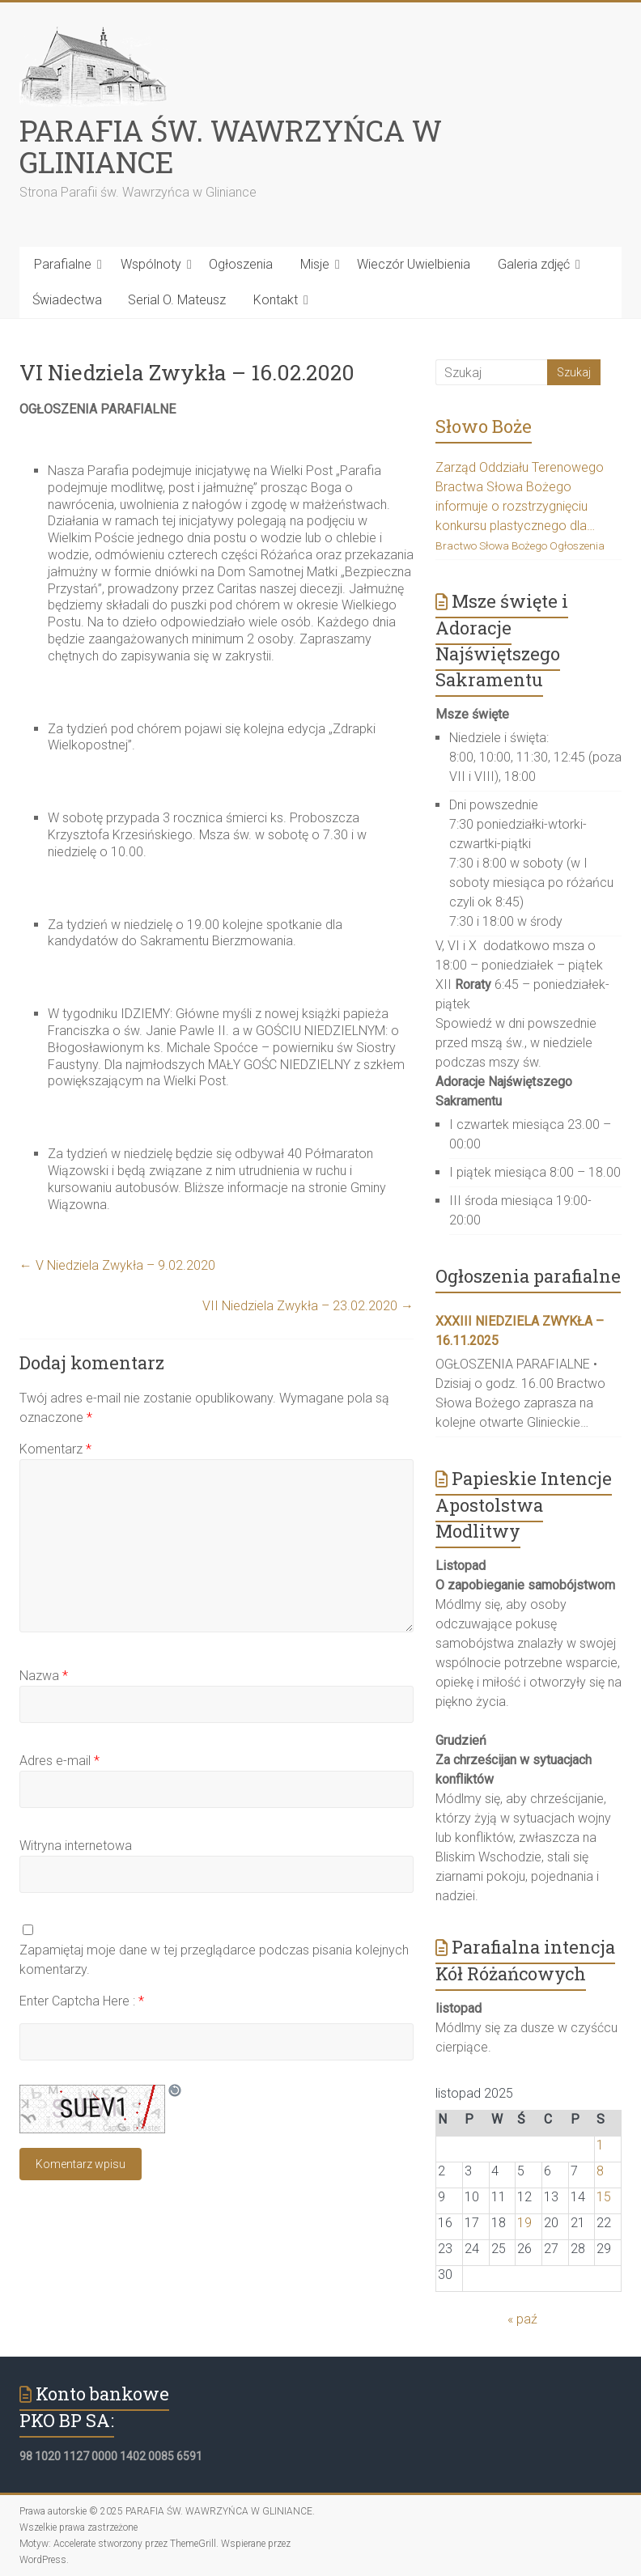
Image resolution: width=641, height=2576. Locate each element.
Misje (314, 264)
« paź (522, 2319)
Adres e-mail (59, 1760)
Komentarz (55, 1449)
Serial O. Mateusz (177, 300)
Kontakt (275, 300)
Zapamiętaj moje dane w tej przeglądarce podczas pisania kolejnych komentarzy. (214, 1959)
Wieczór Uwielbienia (413, 264)
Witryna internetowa (75, 1845)
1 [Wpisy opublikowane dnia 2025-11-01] (600, 2145)
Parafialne (62, 264)
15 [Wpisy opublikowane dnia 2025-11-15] (603, 2197)
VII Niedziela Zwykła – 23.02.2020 (308, 1305)
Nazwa (43, 1675)
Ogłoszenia (241, 264)
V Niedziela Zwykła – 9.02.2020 (117, 1265)
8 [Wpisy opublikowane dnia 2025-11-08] (600, 2171)
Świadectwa (67, 300)
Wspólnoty (151, 264)
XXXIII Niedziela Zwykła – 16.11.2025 (519, 1330)
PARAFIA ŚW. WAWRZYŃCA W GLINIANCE (230, 146)
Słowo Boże (483, 426)
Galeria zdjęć (534, 264)
